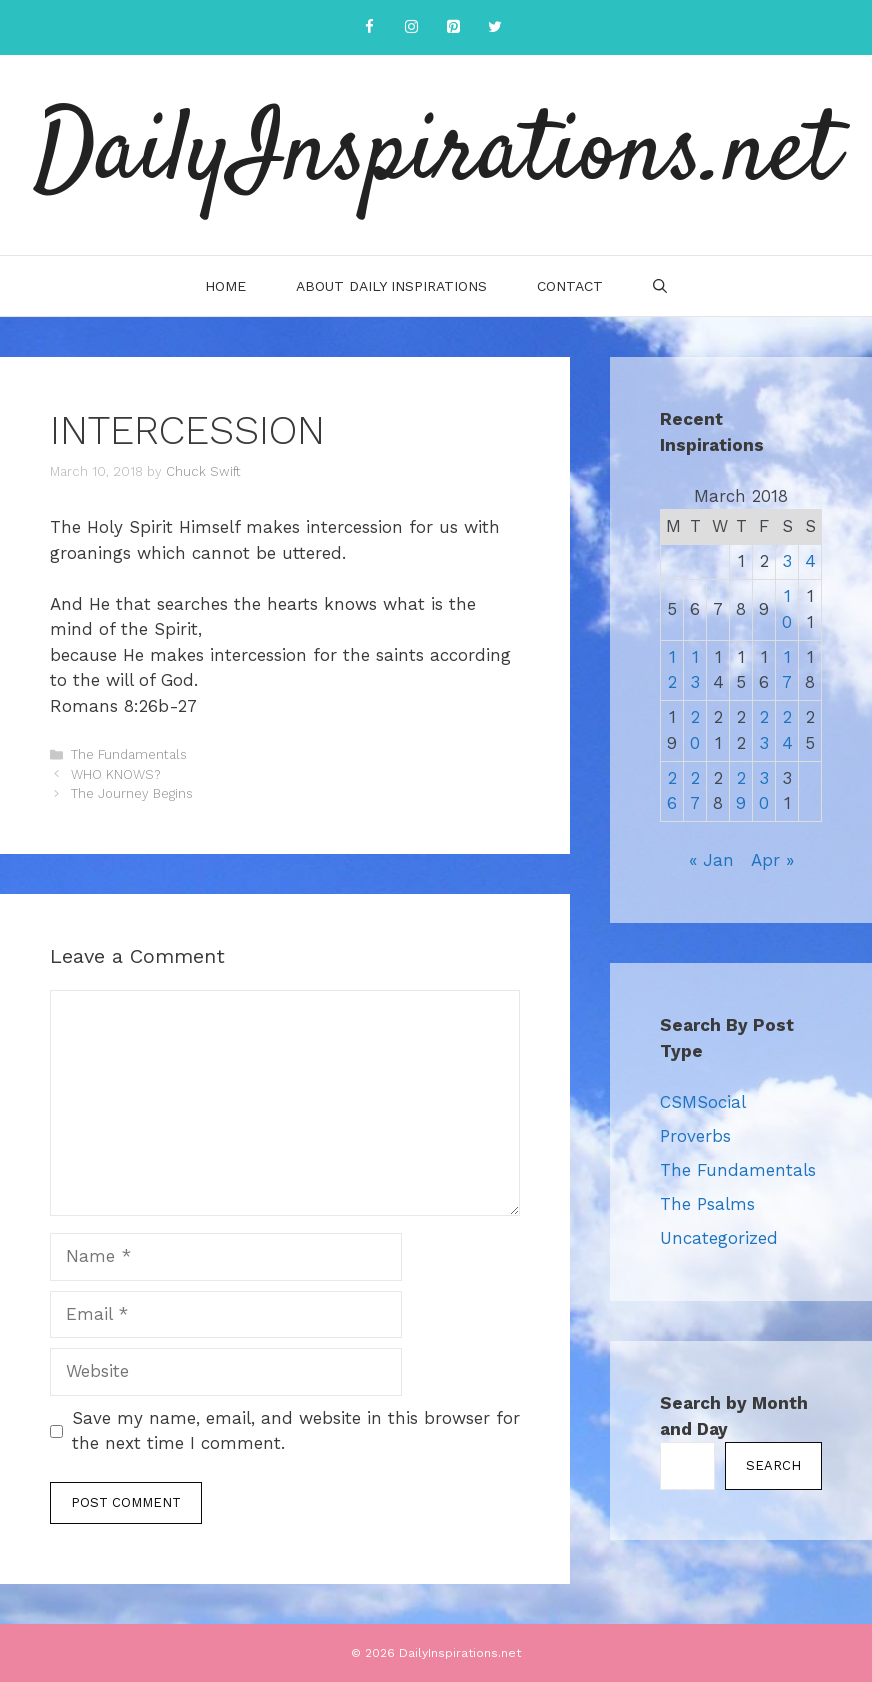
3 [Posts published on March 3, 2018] (787, 561)
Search (773, 1465)
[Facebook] (369, 27)
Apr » (772, 860)
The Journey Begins (132, 793)
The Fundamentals (129, 754)
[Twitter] (495, 27)
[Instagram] (411, 27)
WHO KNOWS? (115, 774)
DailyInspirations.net (436, 155)
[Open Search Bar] (660, 286)
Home (225, 286)
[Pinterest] (453, 27)
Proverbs (695, 1136)
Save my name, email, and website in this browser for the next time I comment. (296, 1431)
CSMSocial (703, 1102)
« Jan (711, 860)
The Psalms (707, 1204)
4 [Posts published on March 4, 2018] (810, 561)
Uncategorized (719, 1238)
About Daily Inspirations (391, 286)
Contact (570, 286)
